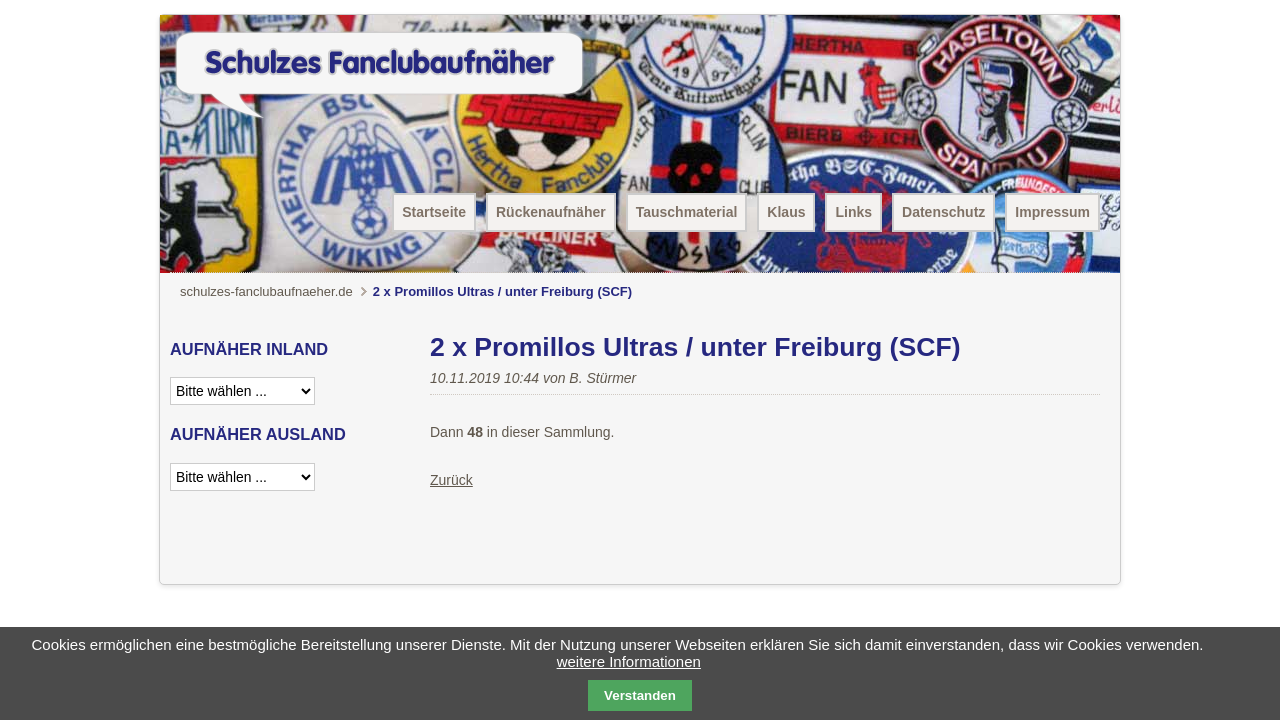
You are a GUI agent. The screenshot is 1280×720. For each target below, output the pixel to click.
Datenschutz (943, 212)
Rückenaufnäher (551, 212)
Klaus (786, 212)
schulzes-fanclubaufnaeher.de (266, 291)
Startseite (434, 212)
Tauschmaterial (687, 212)
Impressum (1052, 212)
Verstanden (640, 695)
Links (853, 212)
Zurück (451, 480)
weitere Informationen (629, 661)
